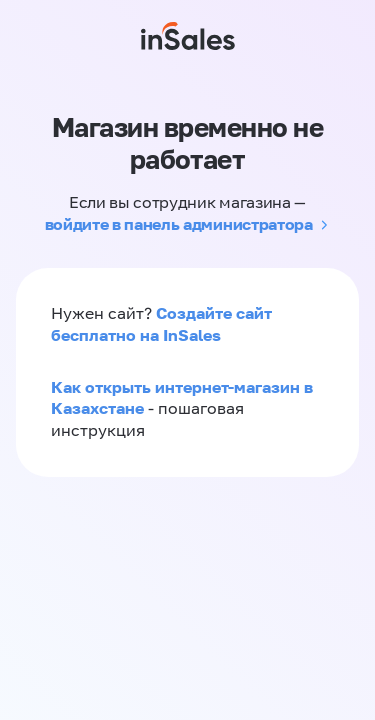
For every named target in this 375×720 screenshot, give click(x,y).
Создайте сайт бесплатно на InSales (161, 324)
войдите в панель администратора (179, 224)
